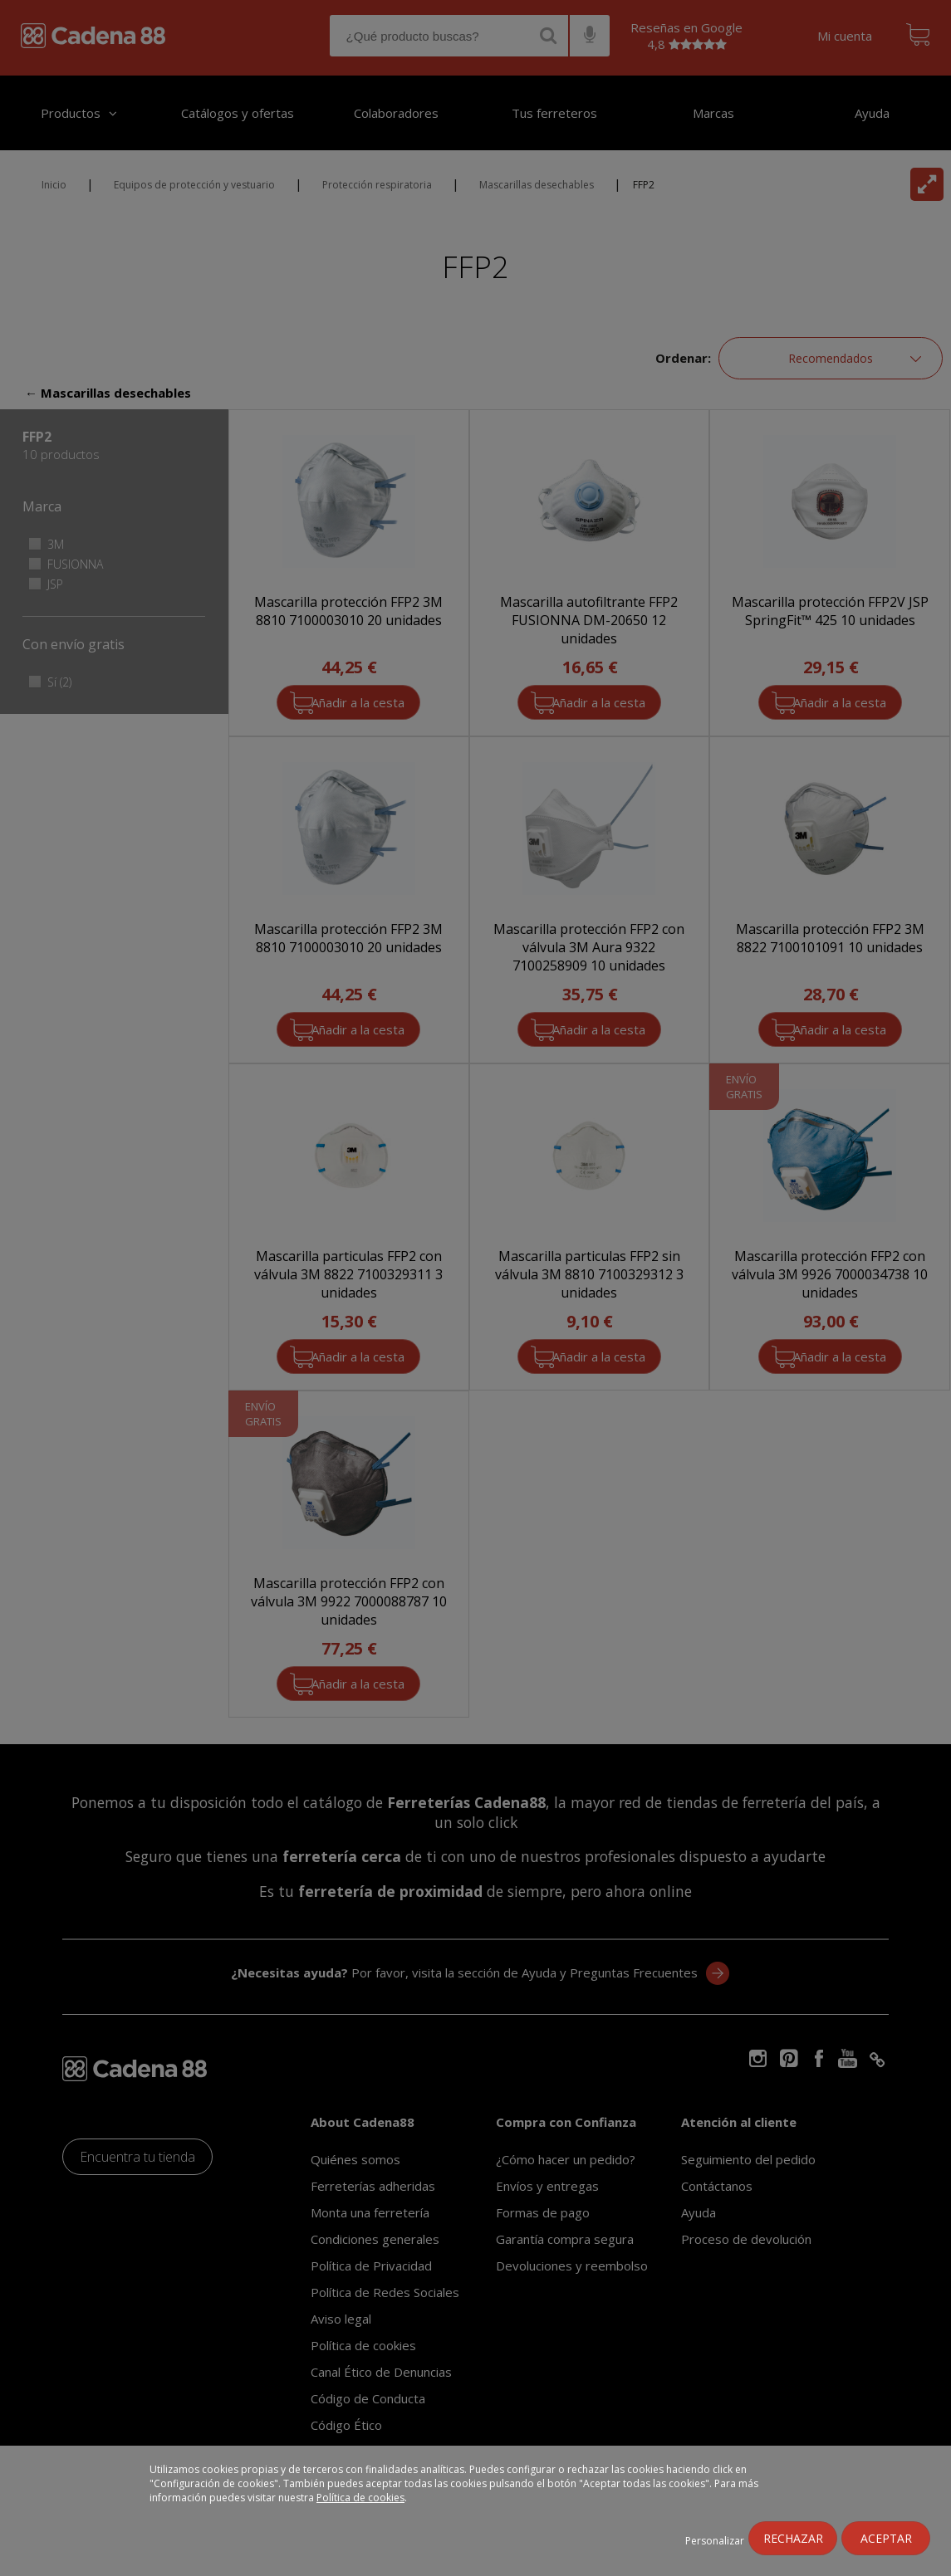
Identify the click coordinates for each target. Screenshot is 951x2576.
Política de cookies (360, 2497)
